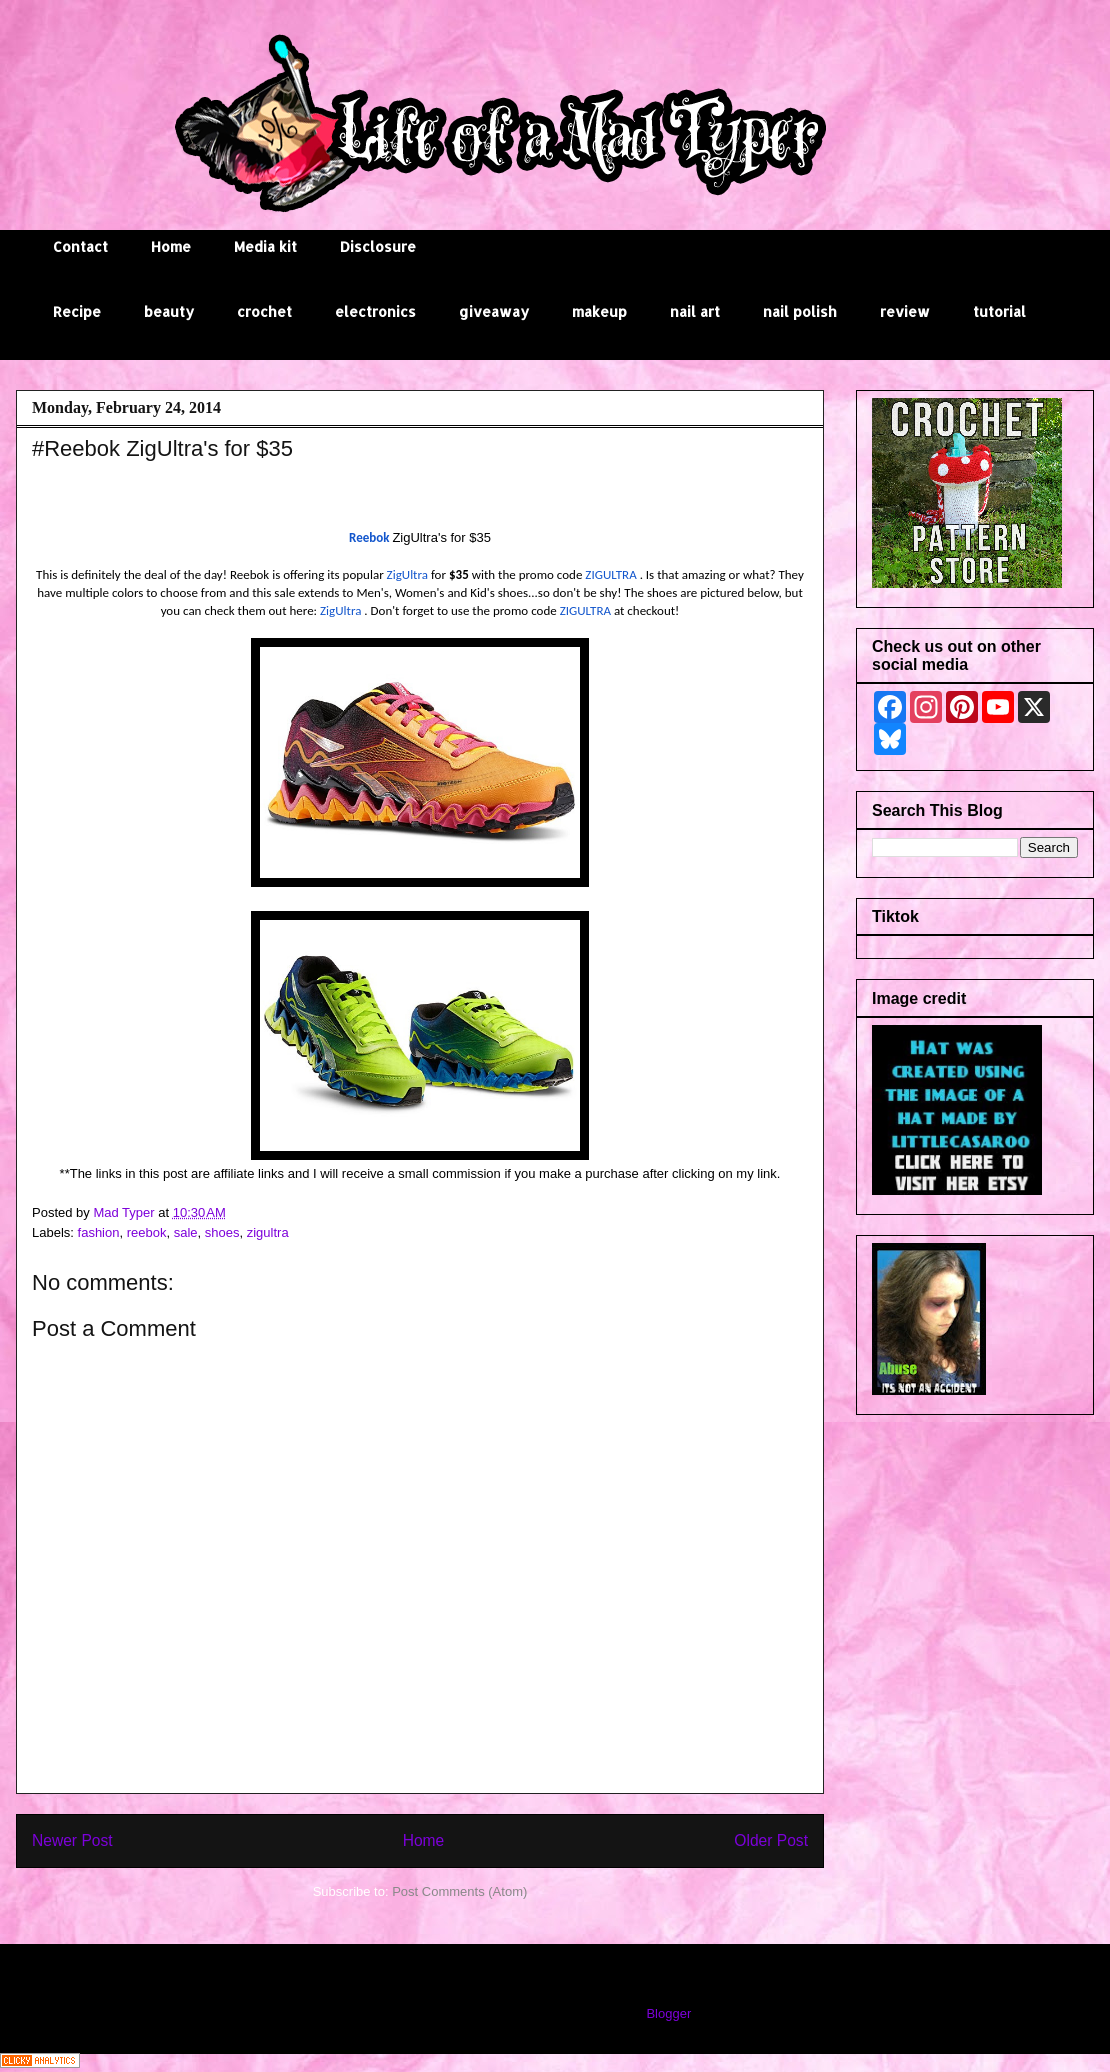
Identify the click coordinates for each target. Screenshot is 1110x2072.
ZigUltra (409, 574)
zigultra (268, 1232)
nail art (695, 311)
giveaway (494, 311)
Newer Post (72, 1840)
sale (186, 1232)
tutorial (999, 311)
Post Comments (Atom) (459, 1891)
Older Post (771, 1840)
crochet (264, 311)
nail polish (800, 311)
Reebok (369, 537)
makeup (599, 311)
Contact (80, 246)
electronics (375, 311)
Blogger (668, 2013)
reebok (147, 1232)
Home (171, 246)
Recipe (77, 311)
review (905, 311)
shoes (222, 1232)
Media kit (265, 246)
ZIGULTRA (610, 574)
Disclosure (378, 246)
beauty (169, 311)
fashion (99, 1232)
